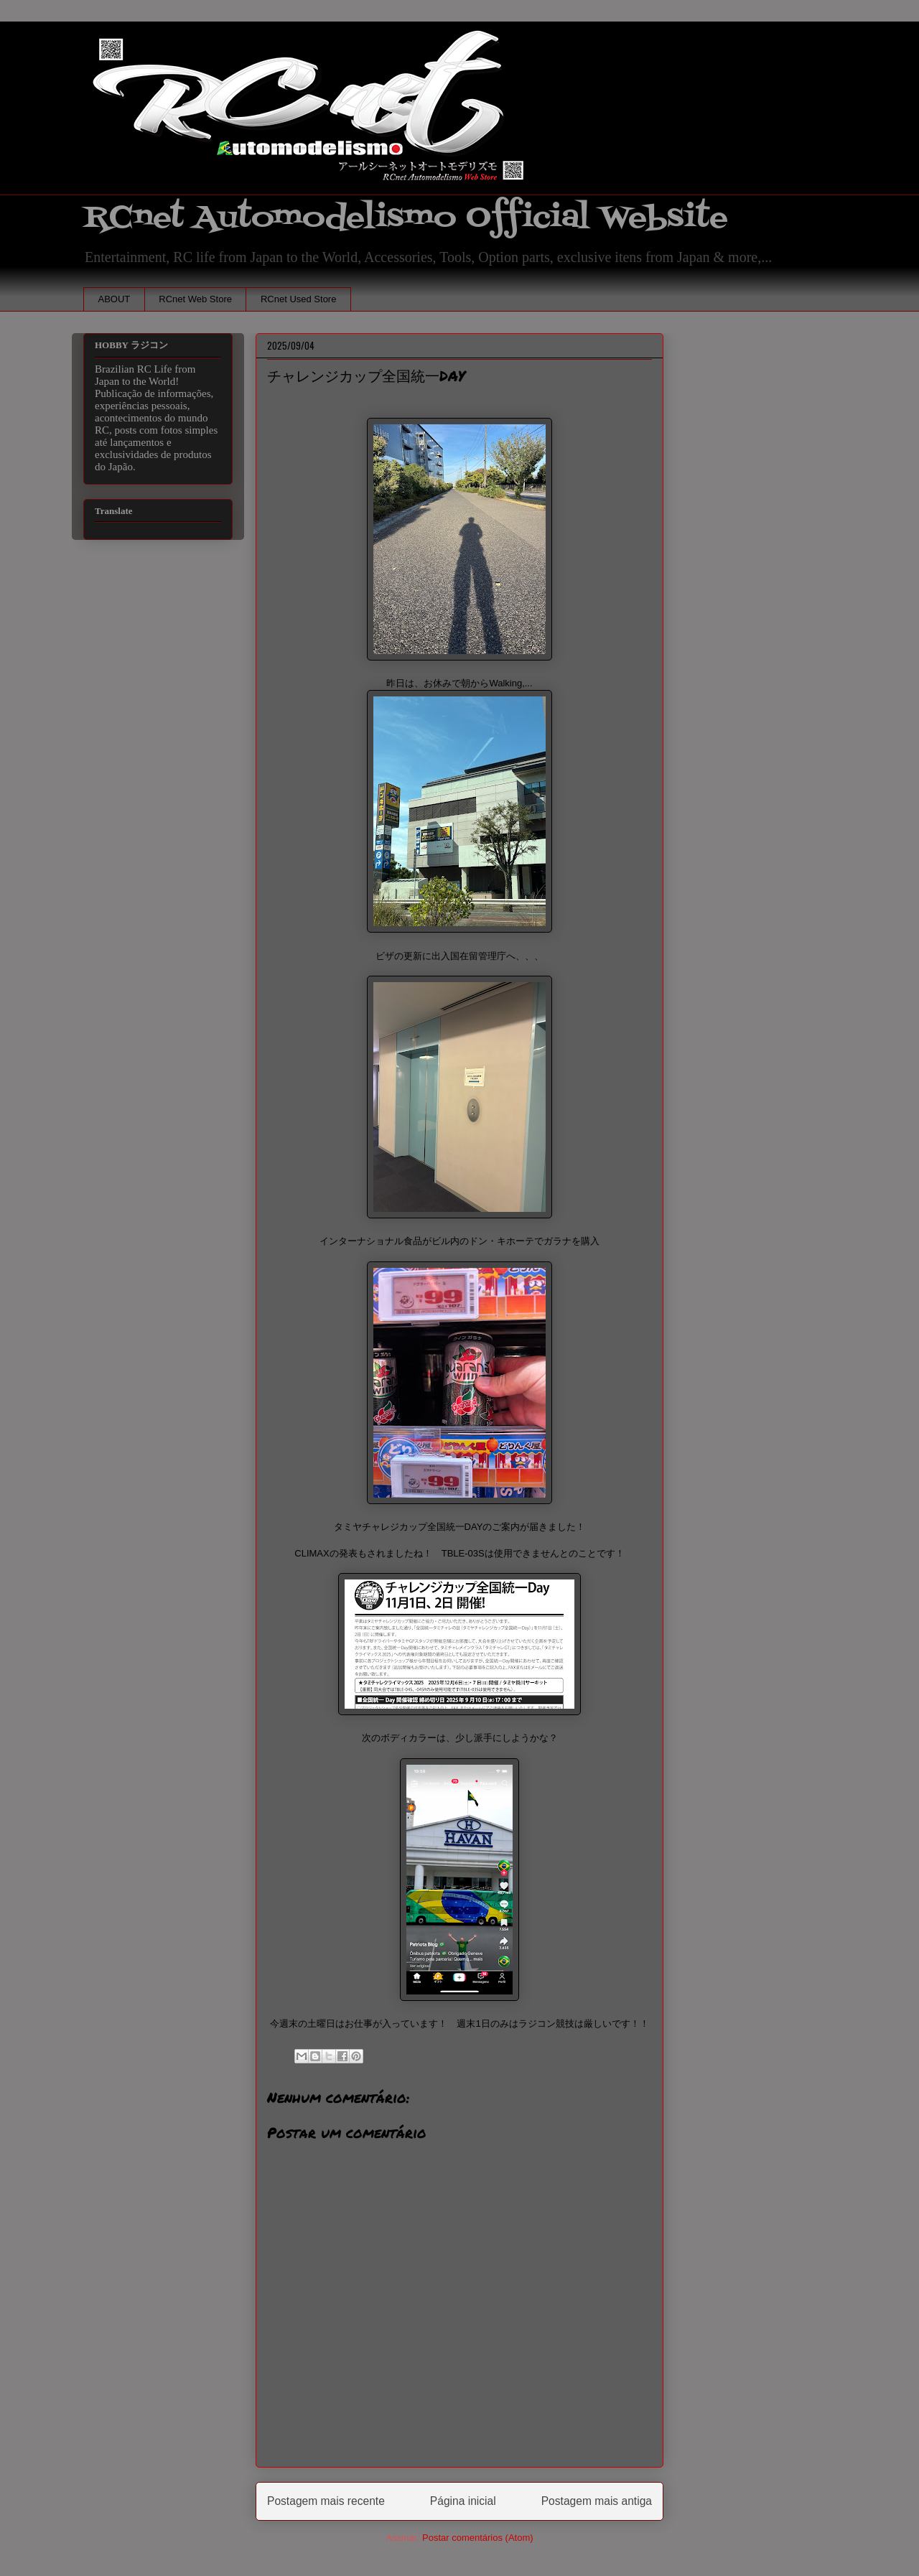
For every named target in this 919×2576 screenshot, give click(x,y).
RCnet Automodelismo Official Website (405, 218)
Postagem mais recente (326, 2501)
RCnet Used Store (299, 299)
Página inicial (463, 2501)
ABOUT (114, 299)
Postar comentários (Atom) (477, 2537)
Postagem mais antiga (596, 2501)
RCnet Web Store (195, 299)
